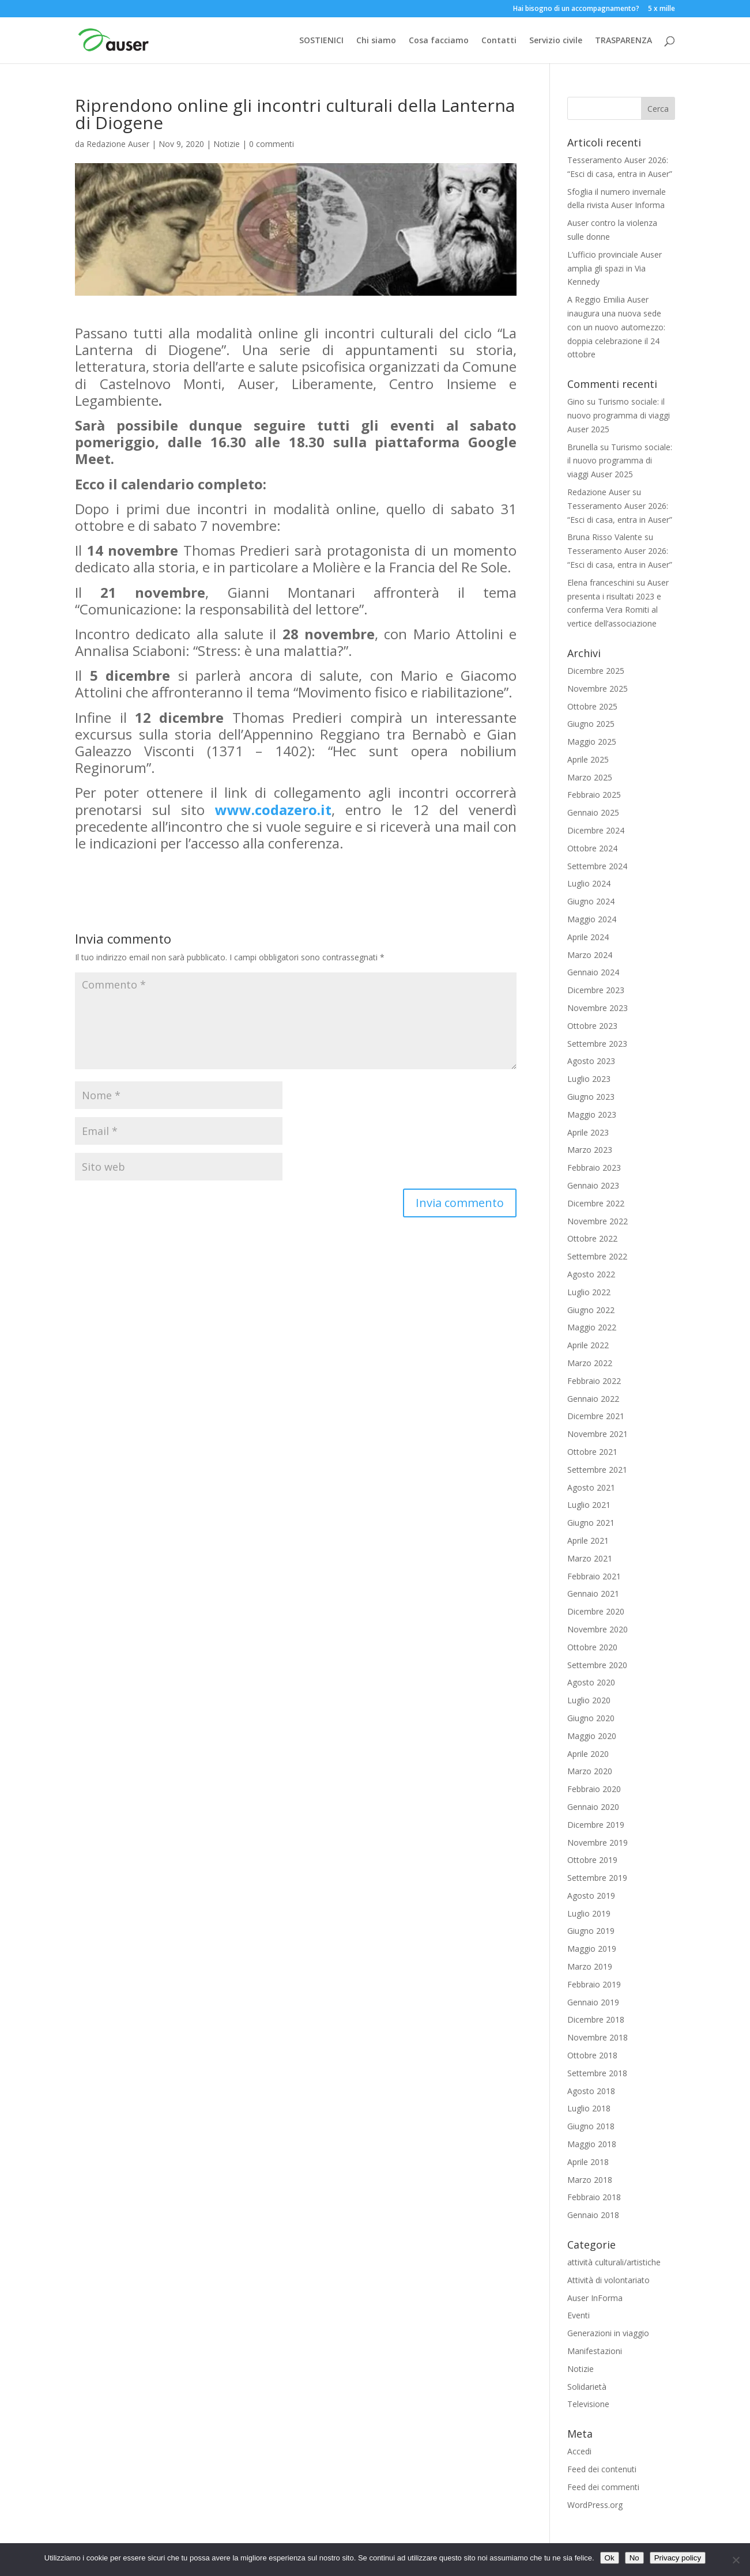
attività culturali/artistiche (614, 2262)
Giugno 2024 (591, 901)
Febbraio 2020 (594, 1788)
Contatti (499, 41)
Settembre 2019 (597, 1877)
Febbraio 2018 (594, 2197)
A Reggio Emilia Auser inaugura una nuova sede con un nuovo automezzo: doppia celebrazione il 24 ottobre (616, 327)
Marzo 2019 (589, 1966)
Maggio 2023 (591, 1114)
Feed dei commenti (603, 2486)
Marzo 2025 (589, 777)
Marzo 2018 (589, 2179)
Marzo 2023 (589, 1149)
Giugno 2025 (591, 723)
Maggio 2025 (591, 741)
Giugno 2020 (591, 1718)
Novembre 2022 (597, 1221)
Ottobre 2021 (592, 1451)
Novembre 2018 (597, 2037)
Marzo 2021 (589, 1558)
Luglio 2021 (588, 1504)
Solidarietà (586, 2386)
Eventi (578, 2315)
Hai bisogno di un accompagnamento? (576, 9)
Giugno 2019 (591, 1930)
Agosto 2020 (591, 1682)
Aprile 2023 (588, 1132)
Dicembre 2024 (595, 830)
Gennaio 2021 (593, 1593)
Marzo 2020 (589, 1771)
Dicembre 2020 (595, 1611)
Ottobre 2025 (592, 706)
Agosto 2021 (591, 1487)
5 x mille (661, 9)
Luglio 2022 (588, 1292)
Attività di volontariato (608, 2280)
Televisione (588, 2403)
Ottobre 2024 (592, 848)
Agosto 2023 (591, 1060)
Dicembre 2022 (595, 1203)
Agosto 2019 (591, 1895)
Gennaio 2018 (593, 2214)
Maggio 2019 (591, 1948)
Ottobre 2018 (592, 2055)
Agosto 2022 (591, 1274)
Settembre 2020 (597, 1664)
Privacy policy (677, 2558)
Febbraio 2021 (594, 1576)
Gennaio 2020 (593, 1806)
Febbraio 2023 (594, 1167)
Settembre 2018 (597, 2073)
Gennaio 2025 (593, 812)
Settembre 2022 (597, 1256)
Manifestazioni (594, 2350)
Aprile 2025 (588, 759)
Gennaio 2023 (593, 1185)
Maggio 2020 (591, 1735)
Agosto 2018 (591, 2090)
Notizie (226, 143)
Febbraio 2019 (594, 1984)
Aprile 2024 (588, 936)
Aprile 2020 (588, 1753)
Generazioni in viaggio (608, 2333)
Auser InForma (595, 2297)
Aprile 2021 (588, 1540)
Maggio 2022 (591, 1327)
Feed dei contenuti (601, 2469)
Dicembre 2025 (595, 670)
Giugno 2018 (591, 2126)
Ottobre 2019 (592, 1859)
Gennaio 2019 (593, 2002)
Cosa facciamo (439, 41)
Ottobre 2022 (592, 1238)
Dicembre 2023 (595, 990)
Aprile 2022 (588, 1345)
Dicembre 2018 (595, 2019)
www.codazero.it (273, 809)
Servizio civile (555, 41)
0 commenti (271, 143)
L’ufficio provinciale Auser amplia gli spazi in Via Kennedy (614, 268)
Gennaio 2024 (593, 972)
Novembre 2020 (597, 1629)
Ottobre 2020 (592, 1647)
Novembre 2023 (597, 1007)
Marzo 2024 (589, 954)
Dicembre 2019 (595, 1824)
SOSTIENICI (321, 41)
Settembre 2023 (597, 1043)
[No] (735, 2560)
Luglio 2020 (588, 1700)
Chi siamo (376, 41)
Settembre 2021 (597, 1469)
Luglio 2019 (588, 1913)
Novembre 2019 (597, 1842)
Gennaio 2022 (593, 1398)
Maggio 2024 (591, 919)
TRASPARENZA (623, 41)
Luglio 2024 (588, 883)
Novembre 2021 (597, 1433)
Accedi (579, 2451)
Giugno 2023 (591, 1096)
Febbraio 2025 (594, 794)
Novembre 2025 (597, 688)
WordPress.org (595, 2504)
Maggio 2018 (591, 2144)
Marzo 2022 (589, 1362)
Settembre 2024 (597, 866)
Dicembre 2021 (595, 1415)
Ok (610, 2558)
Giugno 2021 (591, 1522)
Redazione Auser (117, 143)
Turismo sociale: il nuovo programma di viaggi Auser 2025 (618, 415)
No (634, 2558)
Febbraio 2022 (594, 1380)
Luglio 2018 (588, 2108)
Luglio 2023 (588, 1078)
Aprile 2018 (588, 2161)
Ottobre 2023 (592, 1025)
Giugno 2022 (591, 1309)
